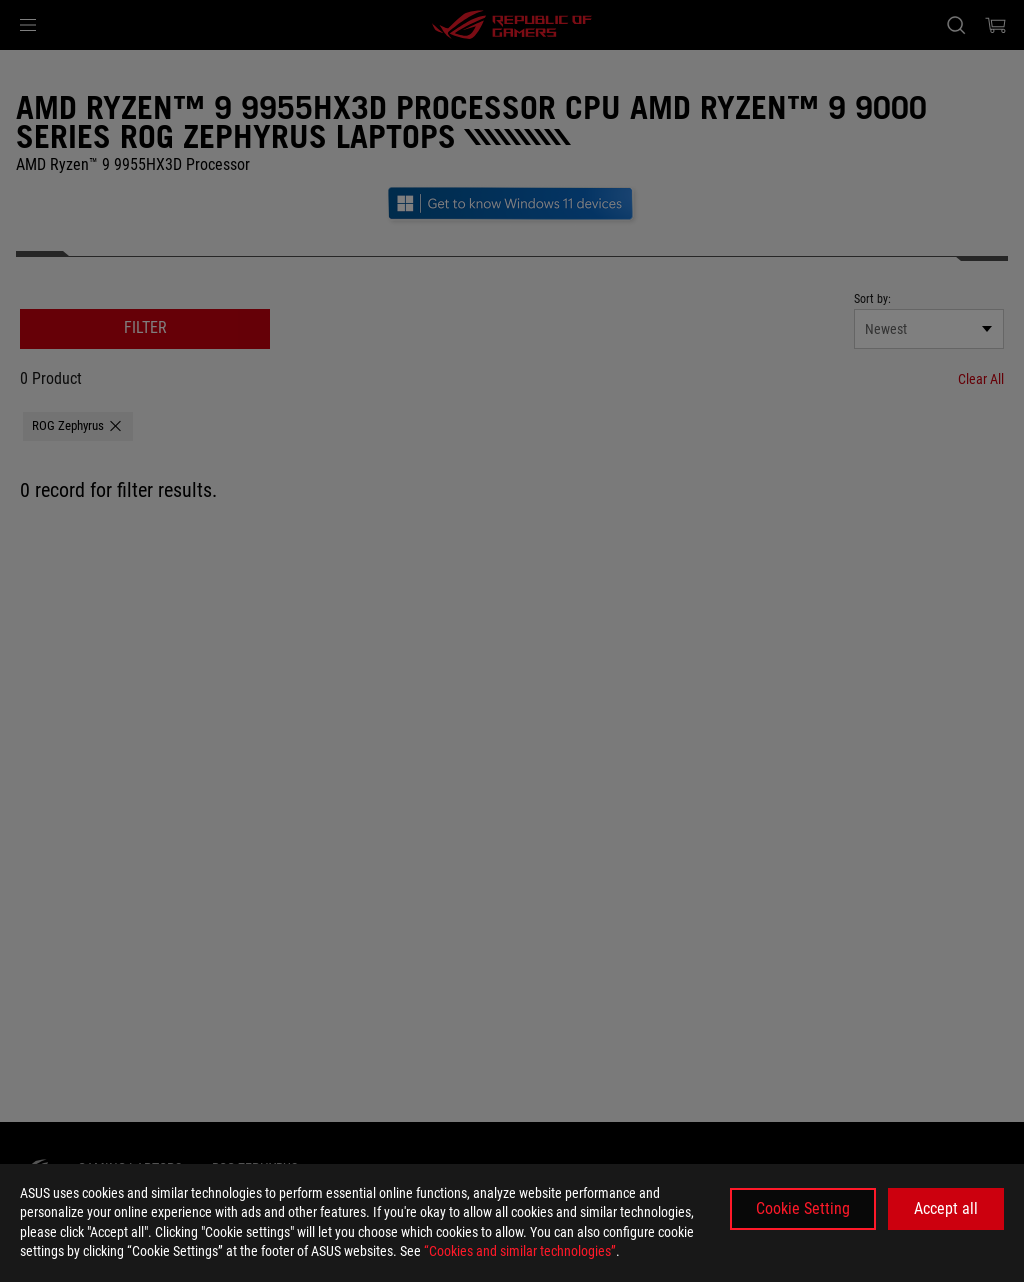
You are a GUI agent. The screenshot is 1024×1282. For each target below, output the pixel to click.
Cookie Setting (803, 1208)
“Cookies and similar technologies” (520, 1251)
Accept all (946, 1208)
